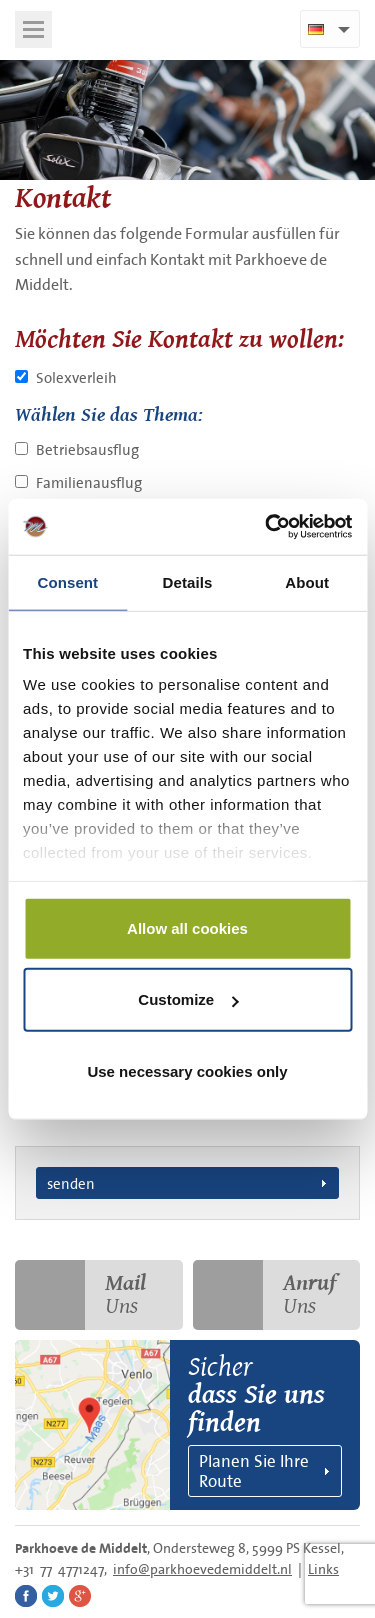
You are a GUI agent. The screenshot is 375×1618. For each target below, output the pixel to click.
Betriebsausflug (87, 449)
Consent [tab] (67, 581)
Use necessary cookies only (187, 1070)
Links (323, 1569)
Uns (80, 1295)
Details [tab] (188, 581)
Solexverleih (76, 377)
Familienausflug (89, 482)
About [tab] (307, 581)
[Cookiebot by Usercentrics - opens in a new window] (267, 527)
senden (71, 1183)
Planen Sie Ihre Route (254, 1470)
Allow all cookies (187, 927)
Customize (188, 999)
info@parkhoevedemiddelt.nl (202, 1569)
